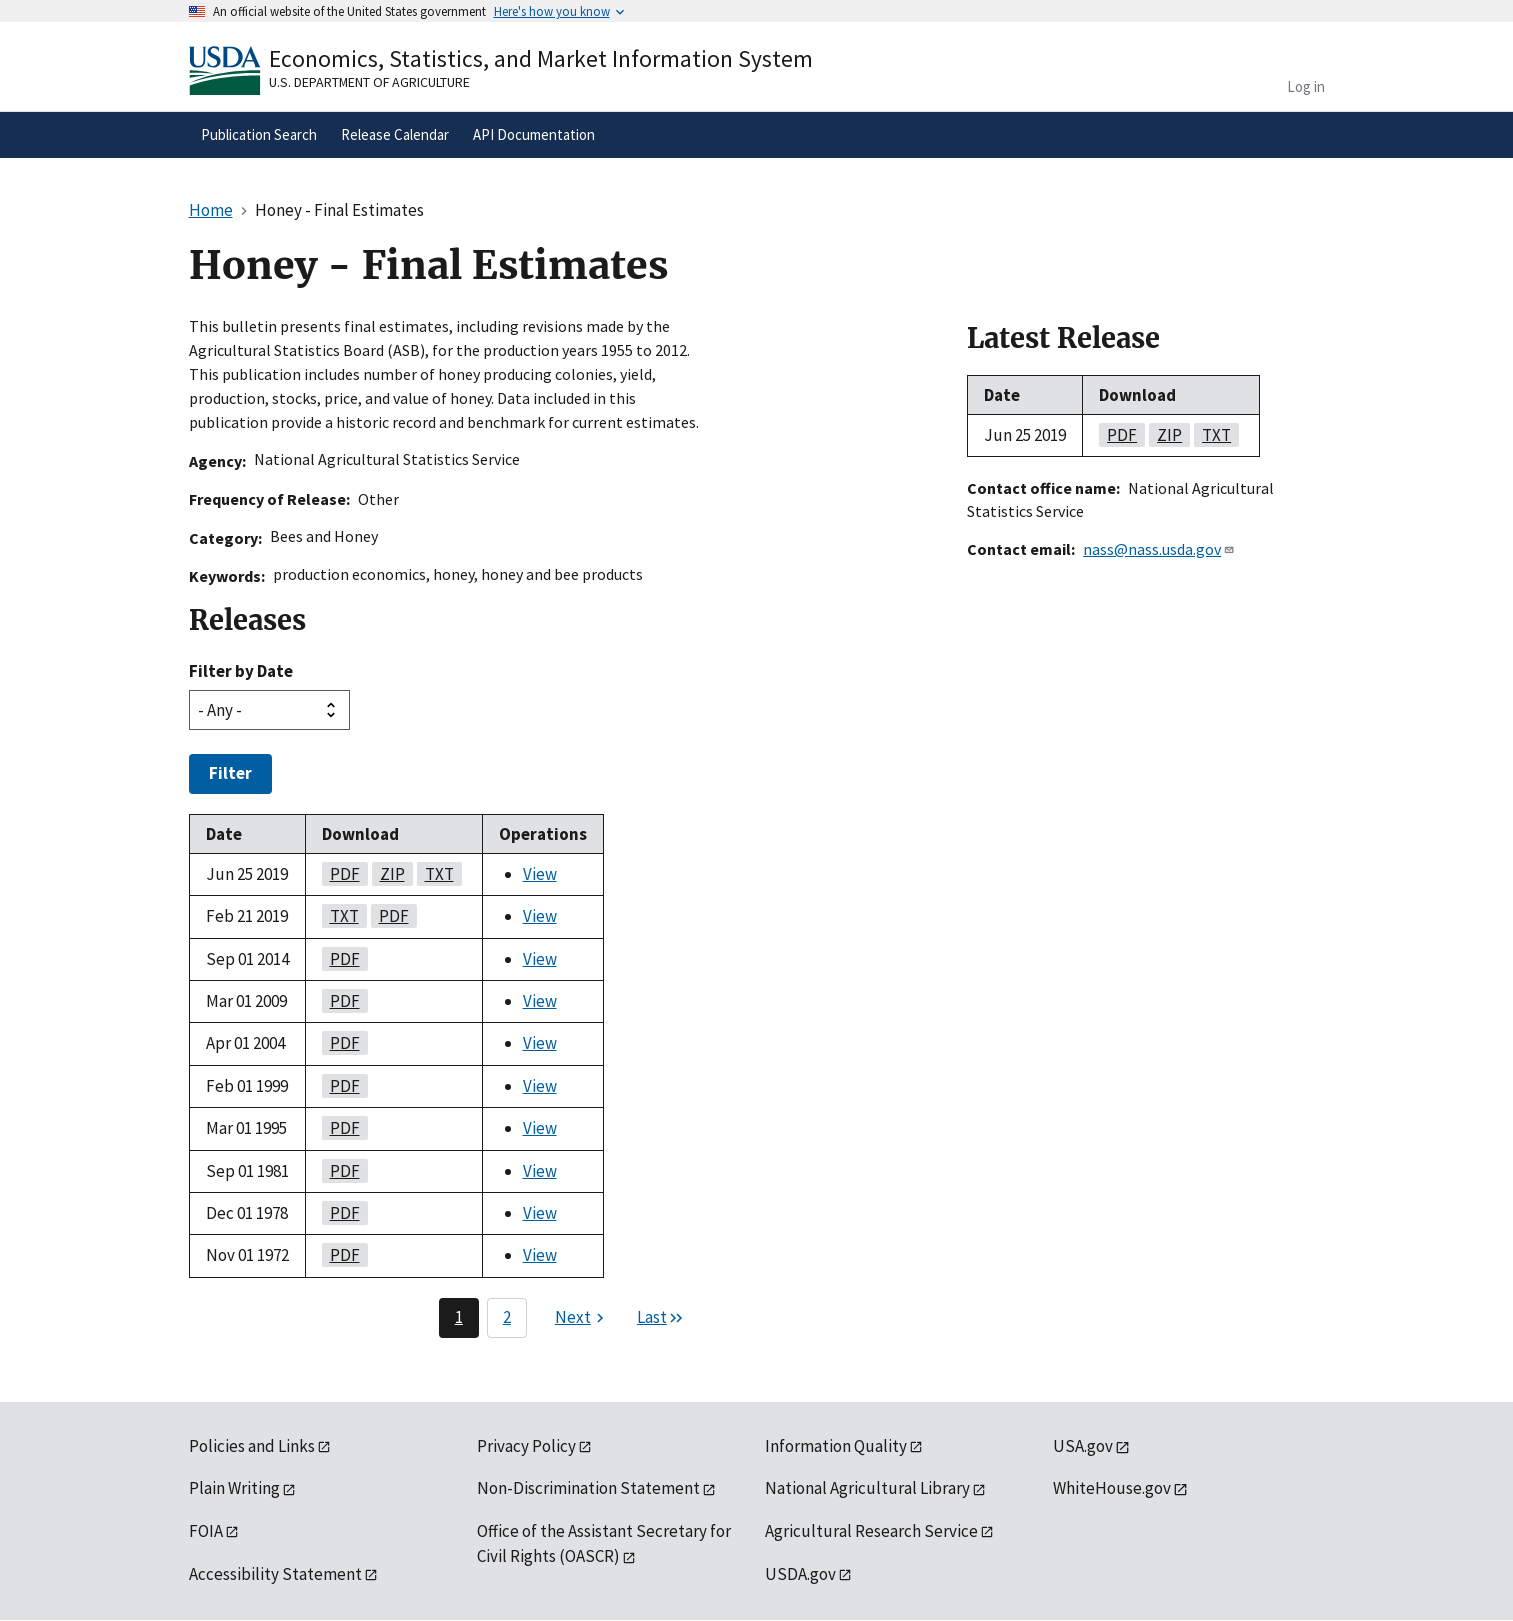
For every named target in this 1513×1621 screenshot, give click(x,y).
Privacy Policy (526, 1446)
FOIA (206, 1531)
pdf (341, 874)
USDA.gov (800, 1574)
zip (388, 874)
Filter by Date (241, 671)
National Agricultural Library (867, 1488)
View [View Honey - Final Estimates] (540, 874)
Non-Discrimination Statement (588, 1488)
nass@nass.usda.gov (1159, 549)
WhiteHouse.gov (1112, 1488)
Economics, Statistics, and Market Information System (541, 58)
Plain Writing (234, 1488)
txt (435, 874)
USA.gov (1083, 1446)
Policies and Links (252, 1446)
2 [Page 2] (507, 1317)
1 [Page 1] (459, 1317)
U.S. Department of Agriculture (369, 82)
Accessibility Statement (275, 1574)
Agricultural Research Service (871, 1531)
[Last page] (661, 1318)
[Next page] (582, 1318)
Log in (1306, 86)
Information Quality (836, 1446)
